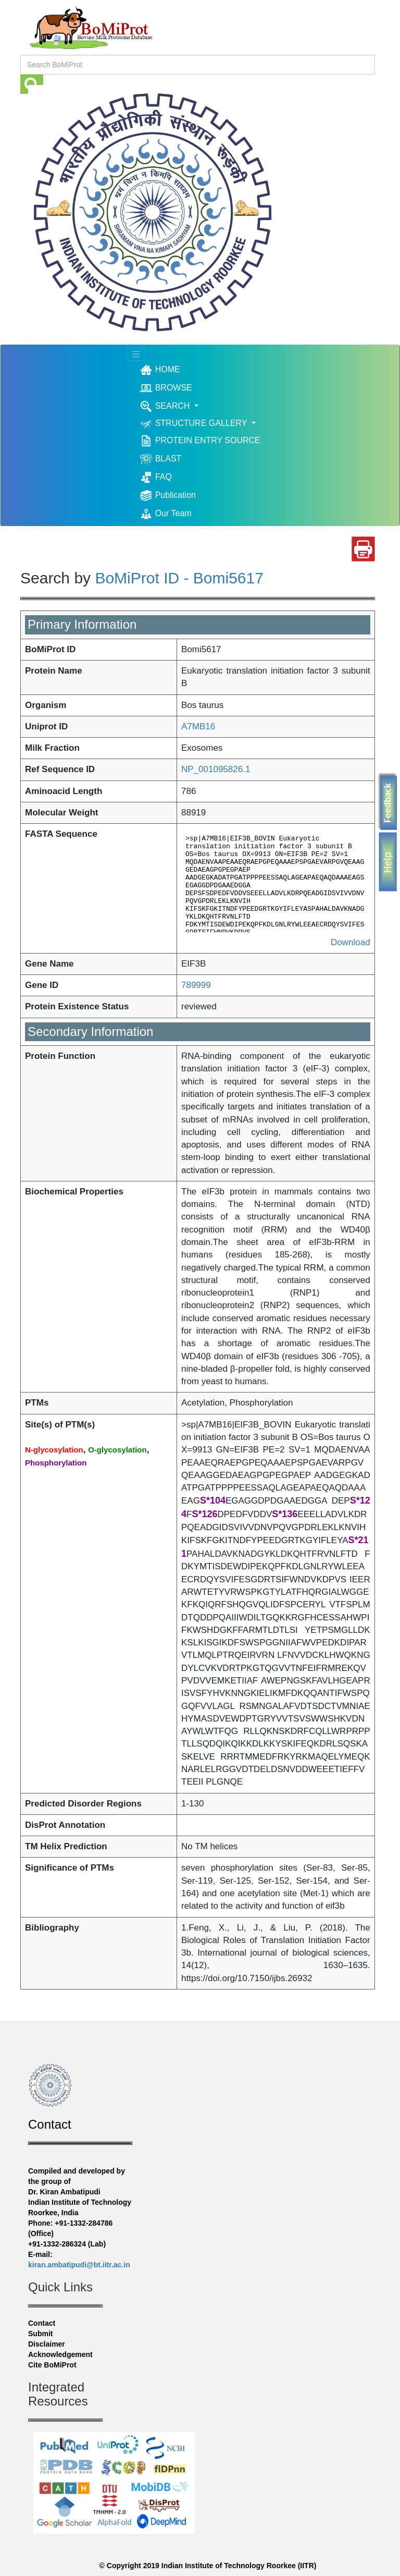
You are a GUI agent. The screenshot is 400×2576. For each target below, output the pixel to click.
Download (350, 942)
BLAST (160, 459)
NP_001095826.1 (215, 769)
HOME (175, 369)
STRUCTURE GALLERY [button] (194, 424)
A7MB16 (198, 726)
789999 (196, 985)
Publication (168, 495)
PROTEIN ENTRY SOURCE (200, 440)
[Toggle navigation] (136, 354)
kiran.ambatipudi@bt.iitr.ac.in (79, 2265)
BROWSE (166, 388)
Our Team (165, 513)
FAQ (155, 477)
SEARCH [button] (166, 406)
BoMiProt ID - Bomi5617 (179, 578)
